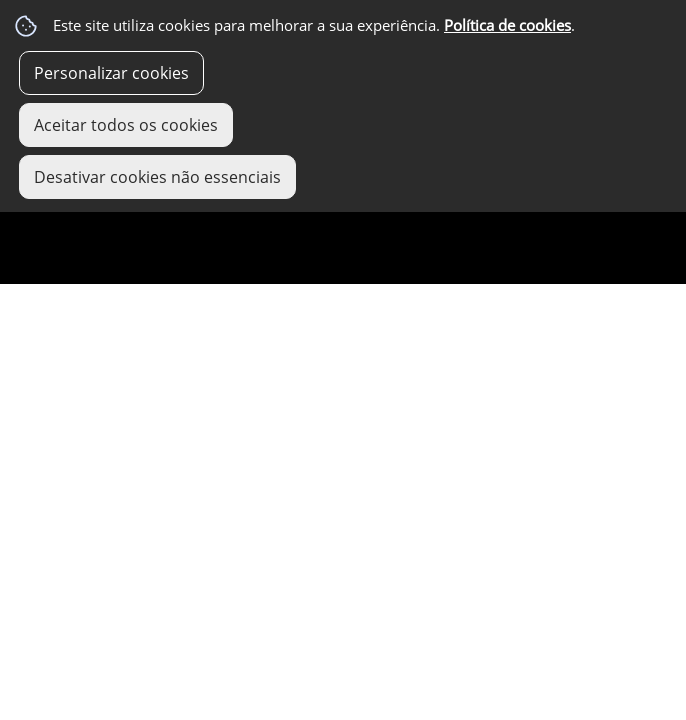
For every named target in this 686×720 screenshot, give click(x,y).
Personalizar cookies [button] (111, 73)
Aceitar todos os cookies (126, 125)
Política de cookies (507, 25)
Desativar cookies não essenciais (157, 177)
